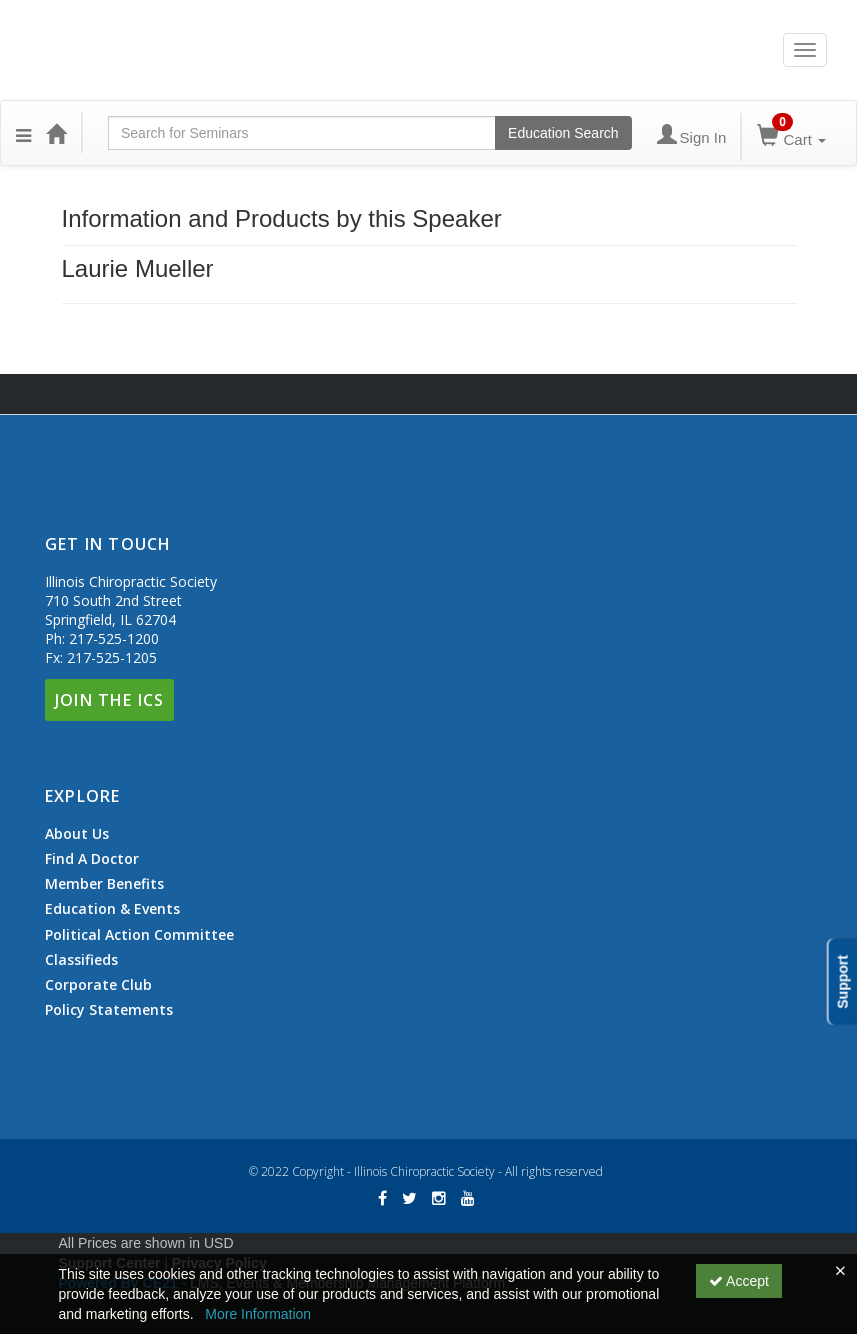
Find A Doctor (92, 859)
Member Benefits (104, 884)
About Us (77, 834)
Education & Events (112, 909)
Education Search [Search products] (563, 133)
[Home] (56, 133)
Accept (739, 1281)
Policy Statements (109, 1009)
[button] (23, 133)
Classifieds (81, 960)
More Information (258, 1314)
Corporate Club (98, 985)
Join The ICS (109, 700)
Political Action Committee (139, 935)
